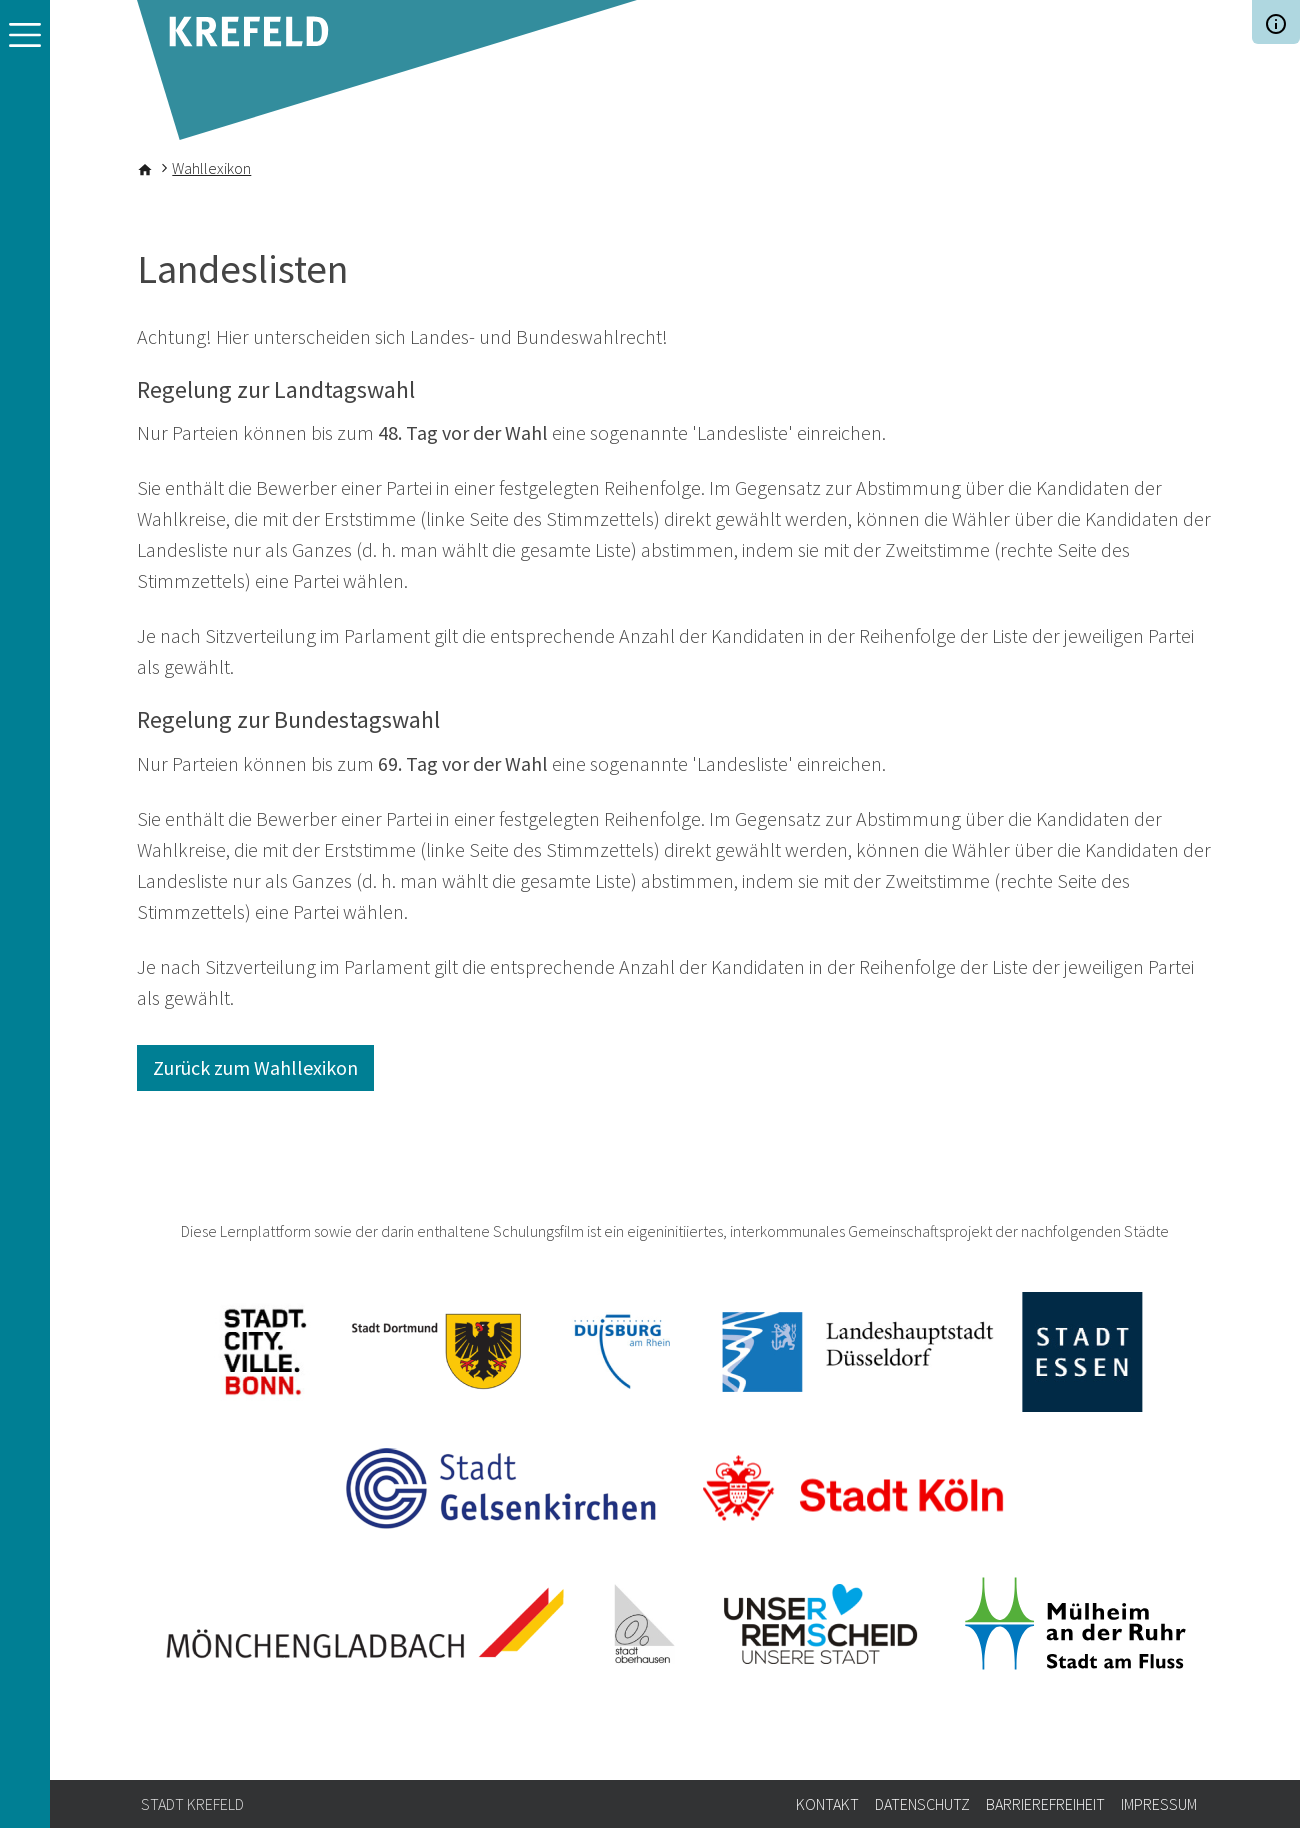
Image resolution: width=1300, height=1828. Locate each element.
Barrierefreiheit (1045, 1804)
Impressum (1159, 1804)
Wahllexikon (211, 168)
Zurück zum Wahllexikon (255, 1067)
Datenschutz (922, 1804)
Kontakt (827, 1804)
